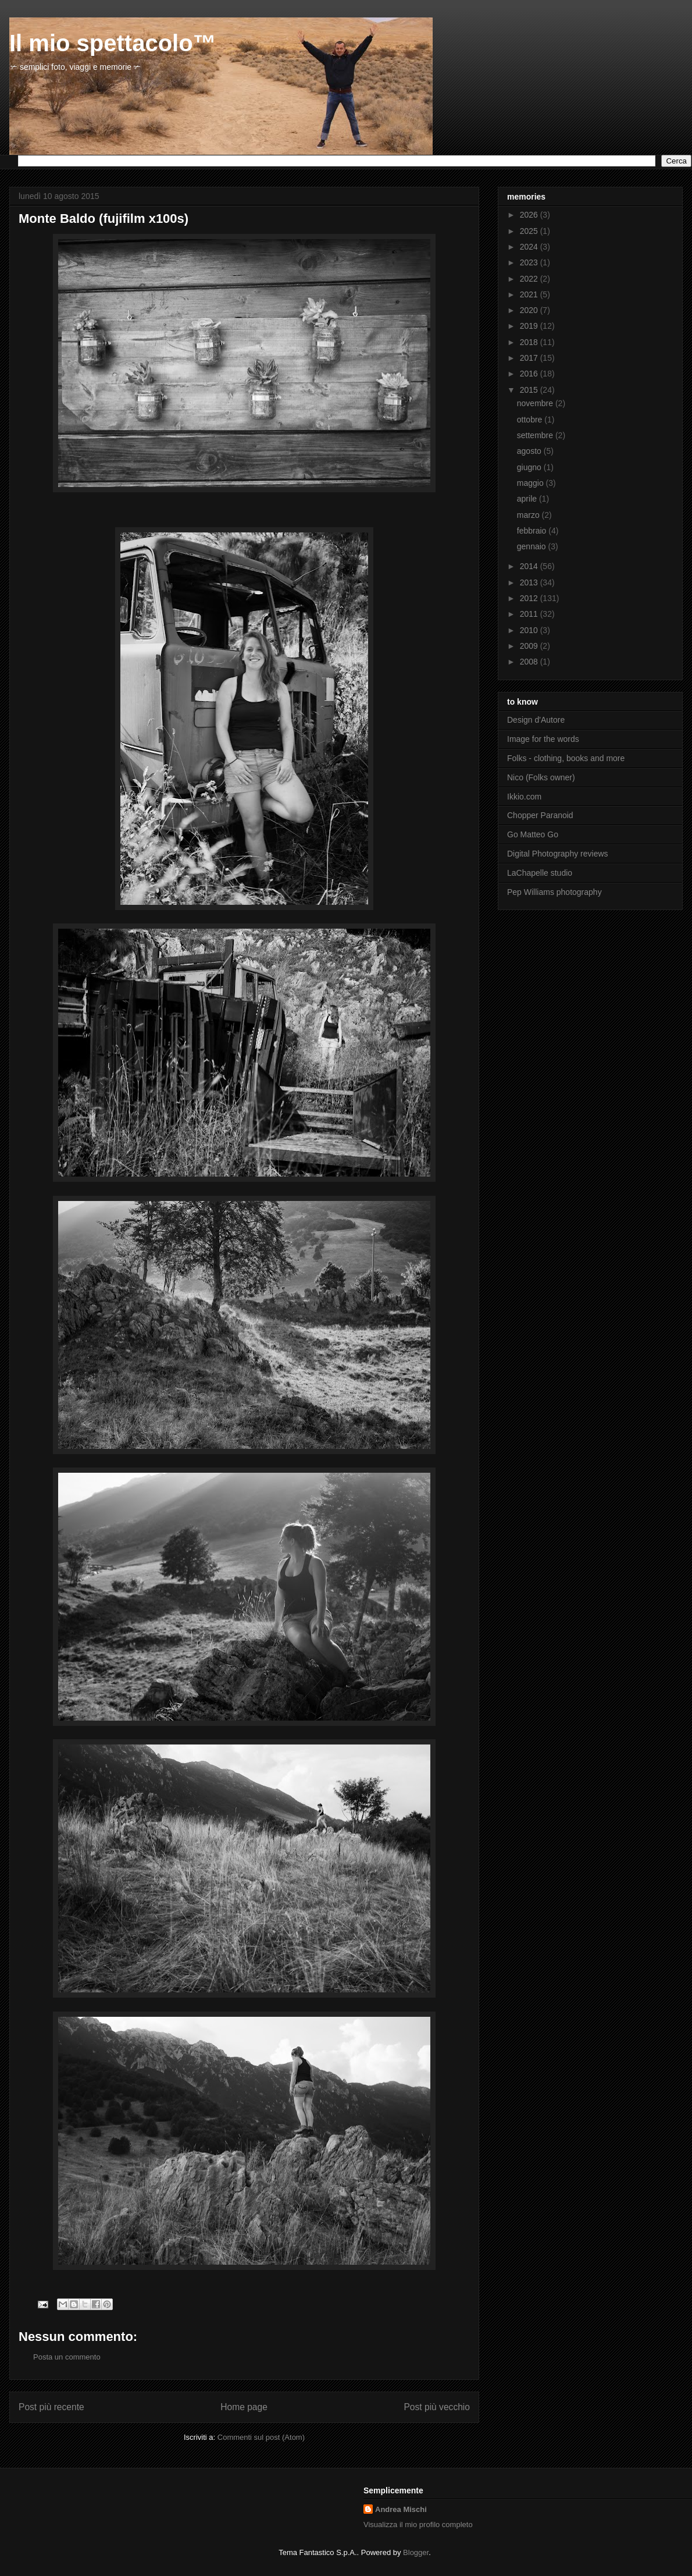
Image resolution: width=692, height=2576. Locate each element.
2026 (530, 214)
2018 (530, 342)
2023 (530, 262)
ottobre (530, 419)
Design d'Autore (536, 719)
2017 (530, 358)
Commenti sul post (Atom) (261, 2437)
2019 (530, 326)
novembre (536, 403)
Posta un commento (67, 2357)
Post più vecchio (437, 2407)
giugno (530, 467)
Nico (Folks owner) (541, 777)
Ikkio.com (524, 796)
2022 (530, 278)
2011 (530, 614)
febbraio (532, 530)
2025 (530, 231)
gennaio (532, 546)
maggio (531, 483)
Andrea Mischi (401, 2509)
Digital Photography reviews (557, 853)
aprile (528, 498)
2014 (530, 566)
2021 (530, 294)
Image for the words (543, 739)
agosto (530, 451)
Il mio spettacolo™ (112, 43)
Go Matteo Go (532, 834)
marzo (529, 515)
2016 (530, 373)
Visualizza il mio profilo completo (418, 2524)
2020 (530, 310)
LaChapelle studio (539, 872)
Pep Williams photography (554, 892)
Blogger (416, 2552)
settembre (536, 435)
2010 (530, 630)
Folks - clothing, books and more (566, 758)
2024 (530, 246)
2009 (530, 646)
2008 (530, 661)
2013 (530, 582)
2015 (530, 390)
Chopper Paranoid (540, 815)
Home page (243, 2407)
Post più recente (51, 2407)
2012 (530, 598)
